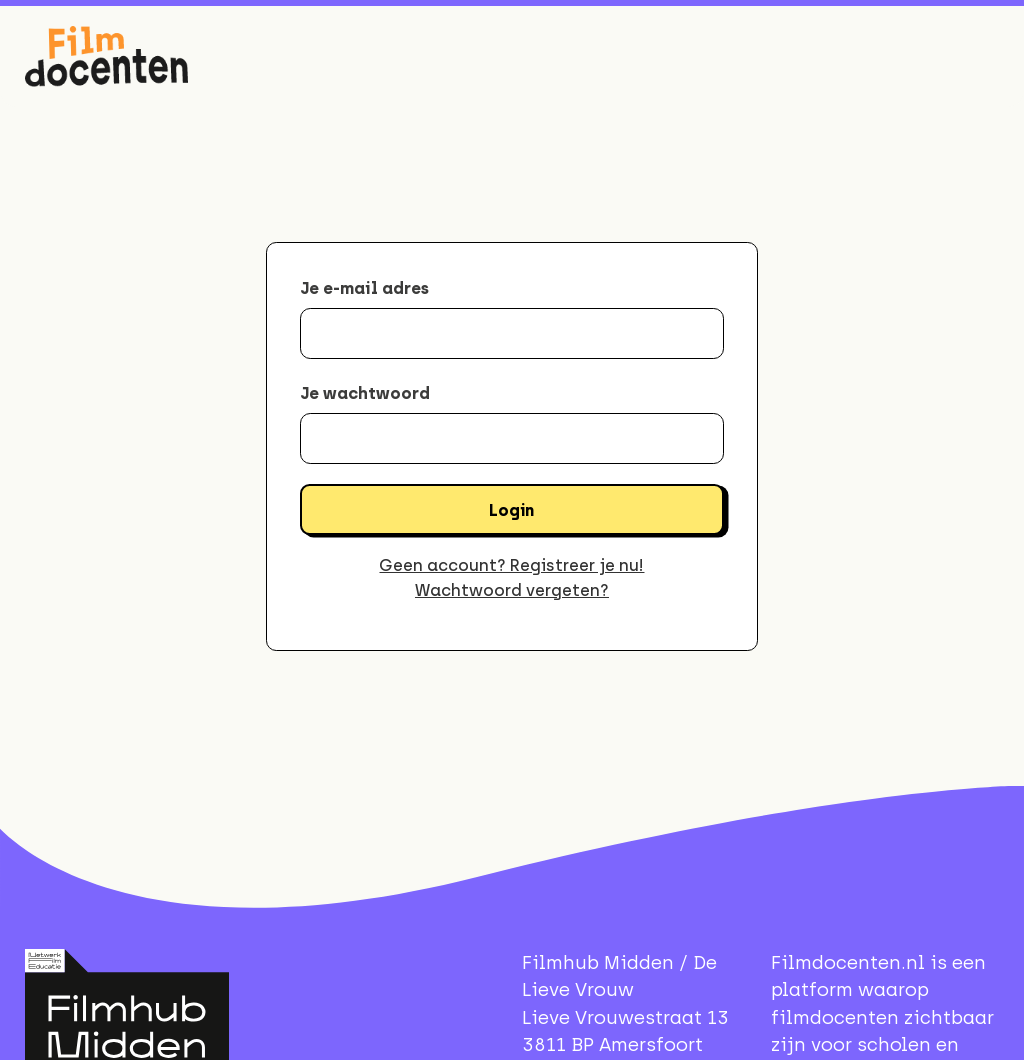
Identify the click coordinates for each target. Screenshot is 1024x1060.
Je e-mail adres (364, 288)
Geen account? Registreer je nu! (511, 565)
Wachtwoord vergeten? (512, 590)
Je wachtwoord (365, 393)
